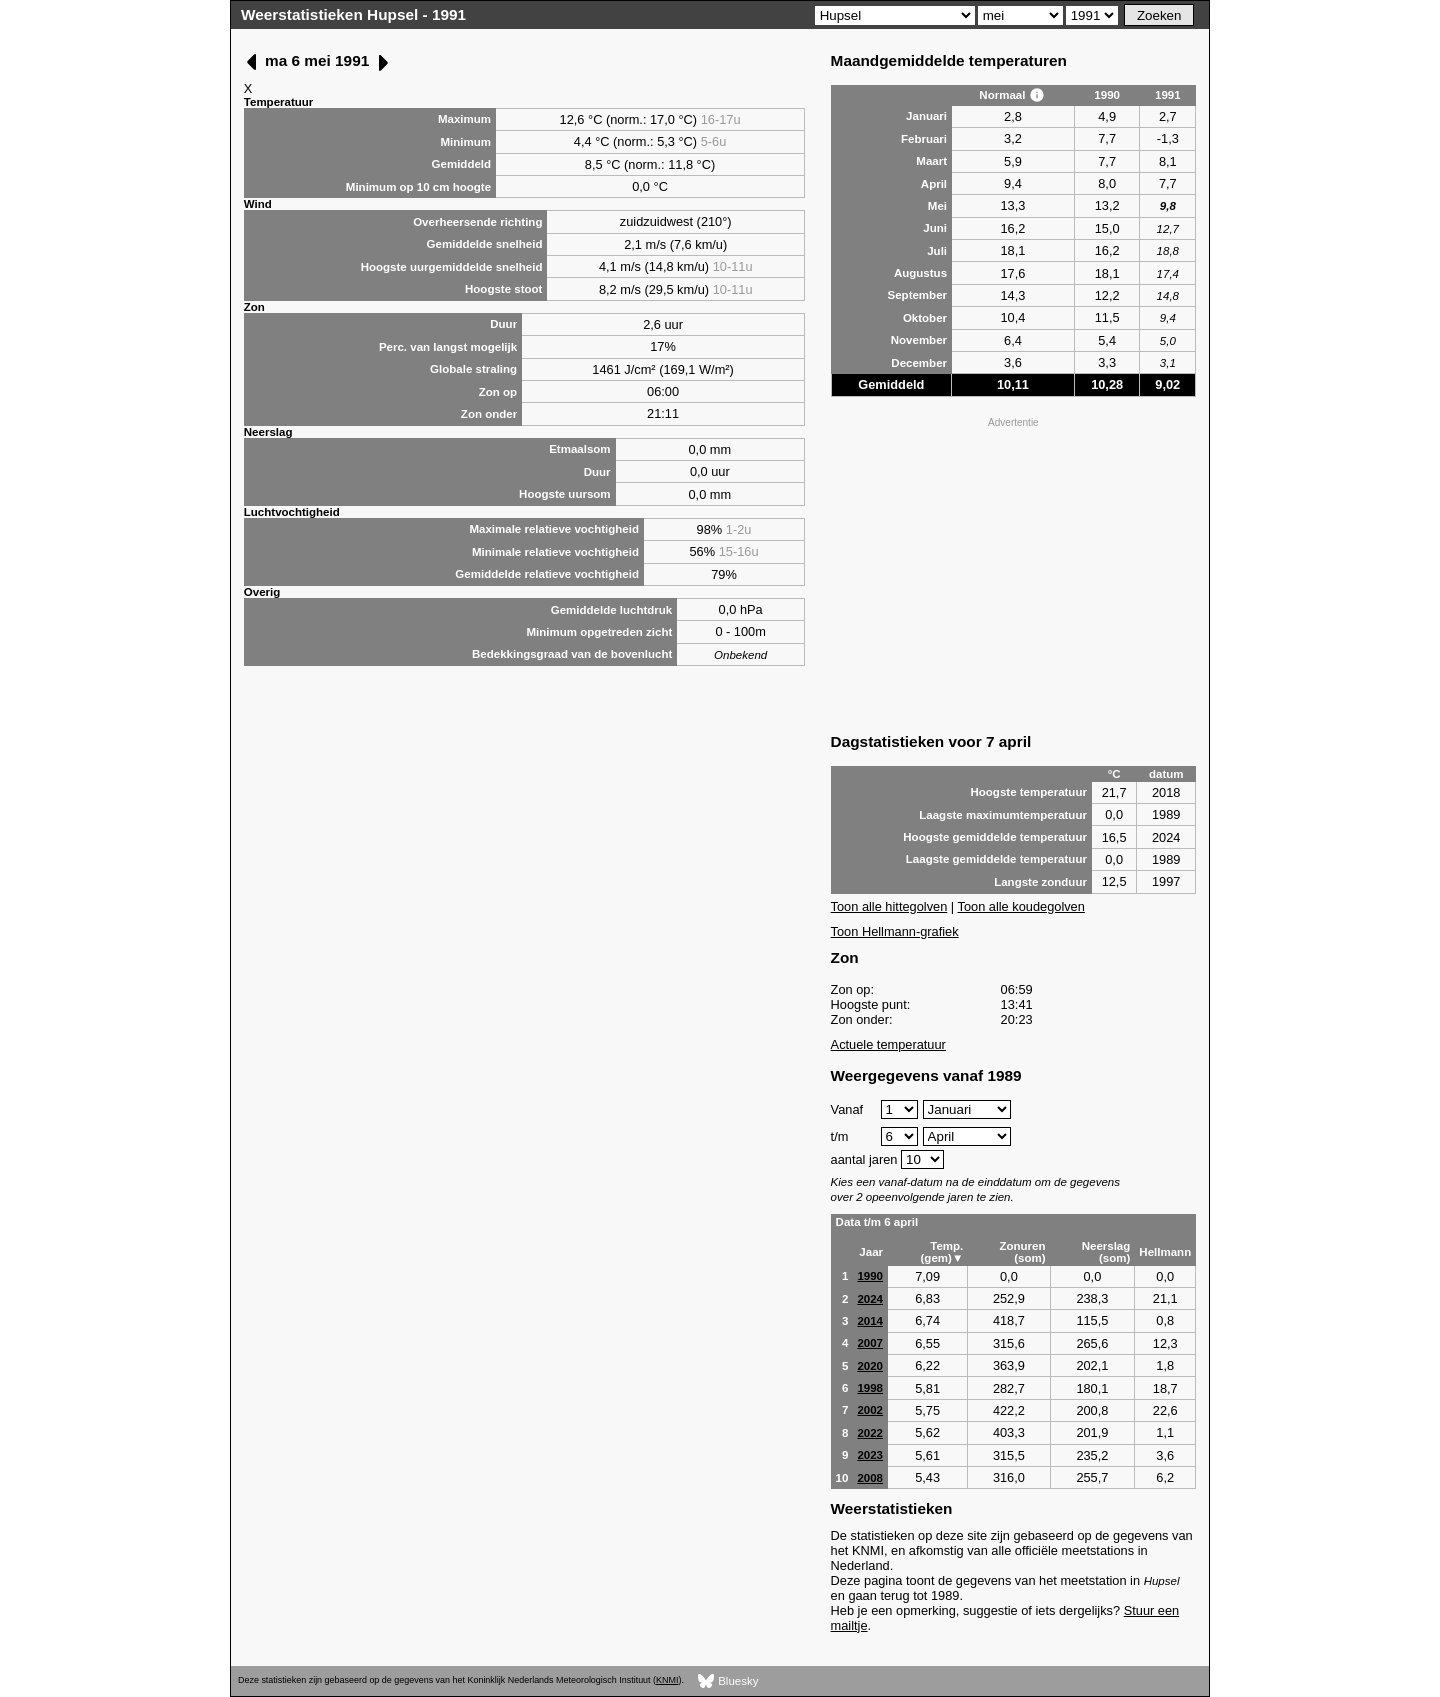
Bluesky (728, 1681)
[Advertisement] (1014, 573)
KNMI (667, 1680)
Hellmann (1165, 1252)
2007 (870, 1343)
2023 (870, 1455)
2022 (870, 1433)
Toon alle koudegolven (1021, 906)
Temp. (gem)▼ (942, 1252)
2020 (870, 1366)
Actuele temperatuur (888, 1044)
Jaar (871, 1252)
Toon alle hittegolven (889, 906)
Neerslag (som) (1106, 1252)
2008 (870, 1478)
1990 (870, 1276)
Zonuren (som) (1022, 1252)
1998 (870, 1388)
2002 (870, 1410)
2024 (870, 1299)
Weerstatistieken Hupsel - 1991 (353, 14)
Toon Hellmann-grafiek (895, 931)
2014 (870, 1321)
